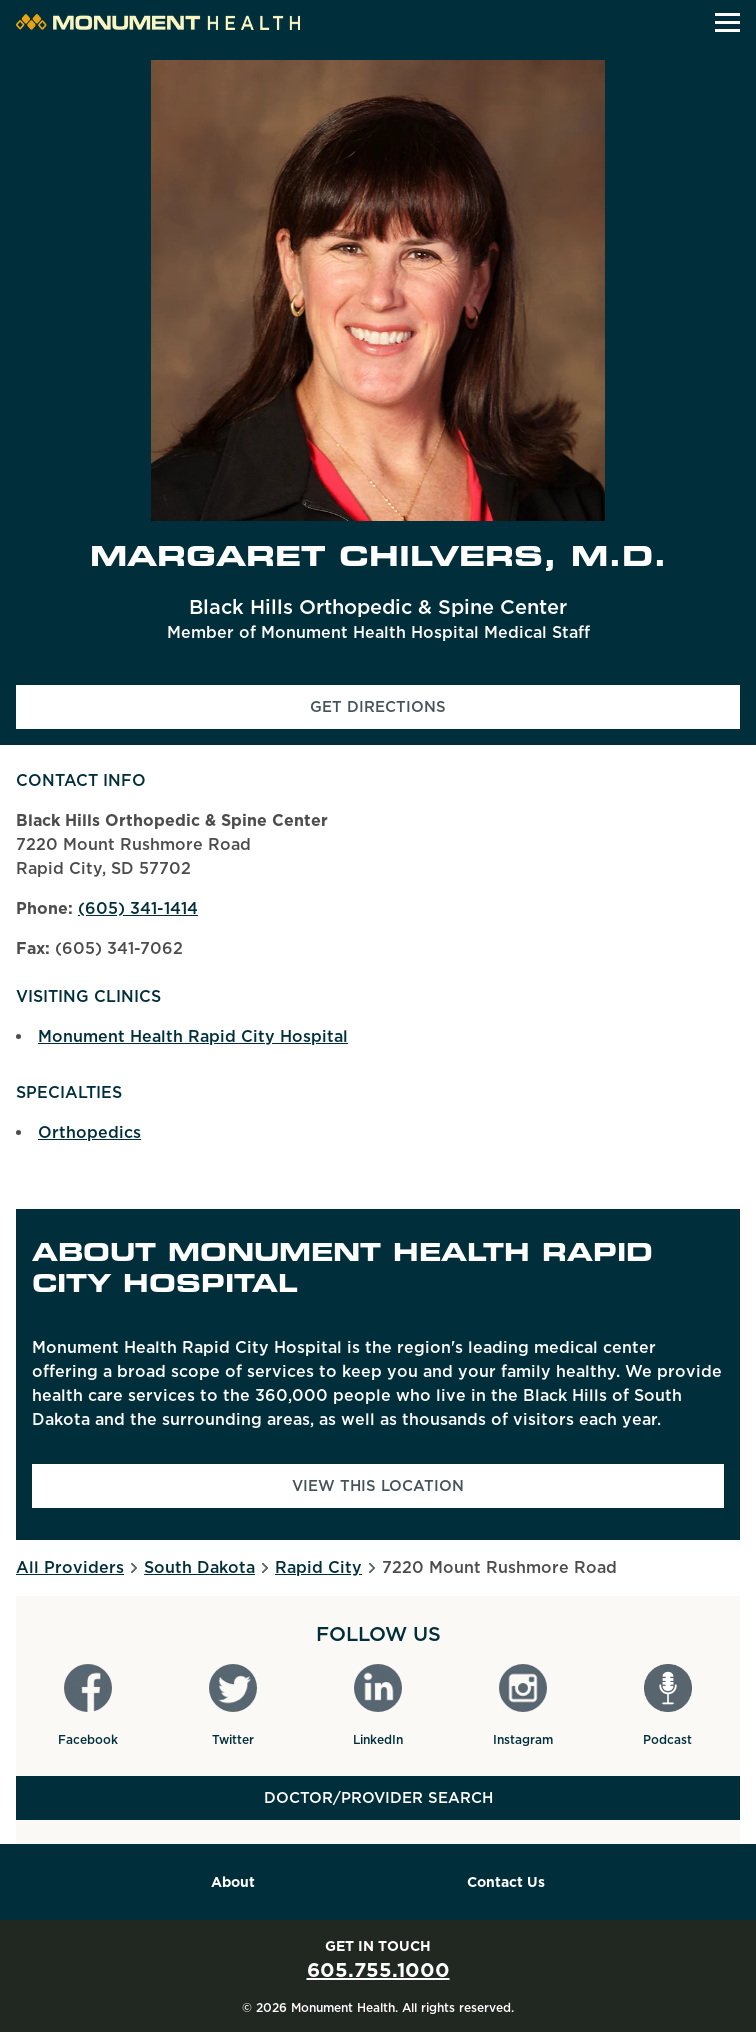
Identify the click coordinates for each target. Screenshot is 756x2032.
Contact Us (506, 1882)
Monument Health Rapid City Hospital (193, 1036)
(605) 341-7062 (119, 948)
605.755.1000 (378, 1970)
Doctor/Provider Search (378, 1798)
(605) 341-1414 (138, 908)
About (233, 1882)
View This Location (378, 1486)
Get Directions (444, 713)
